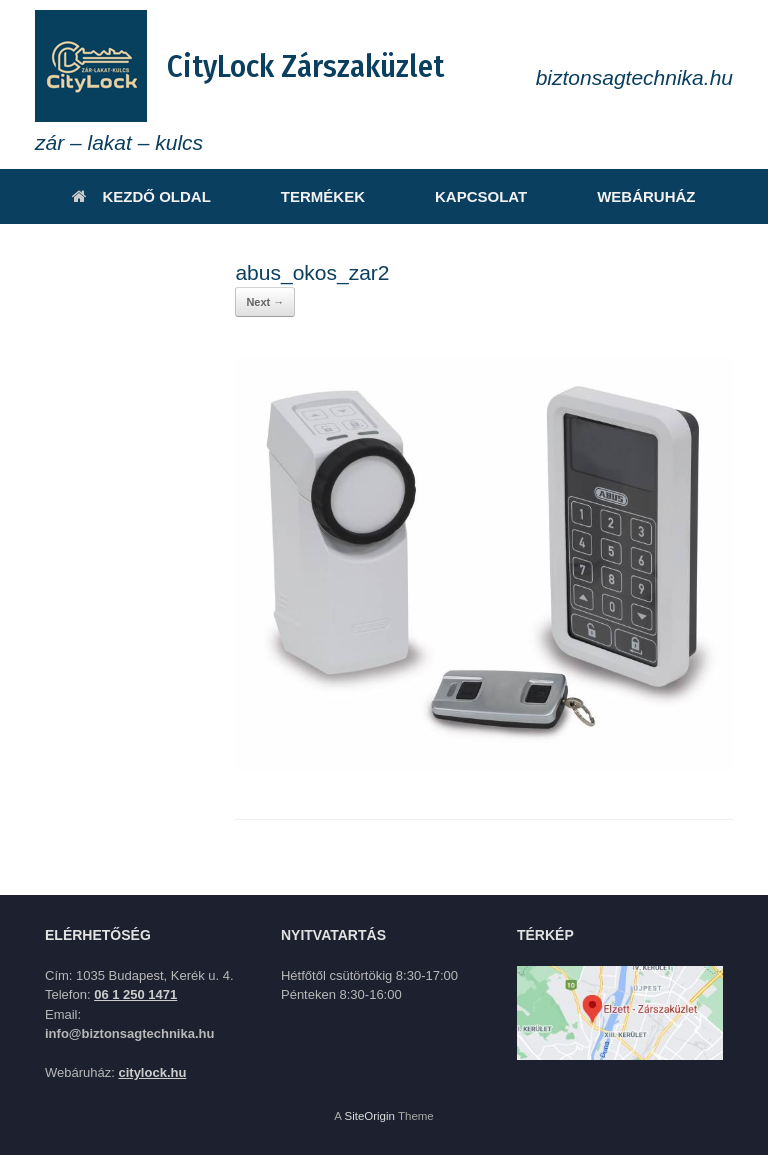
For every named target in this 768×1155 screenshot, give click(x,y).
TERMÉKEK (323, 196)
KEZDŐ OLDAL (141, 196)
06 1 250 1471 (135, 994)
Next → (265, 302)
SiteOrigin (369, 1116)
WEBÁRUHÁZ (646, 196)
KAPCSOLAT (481, 196)
